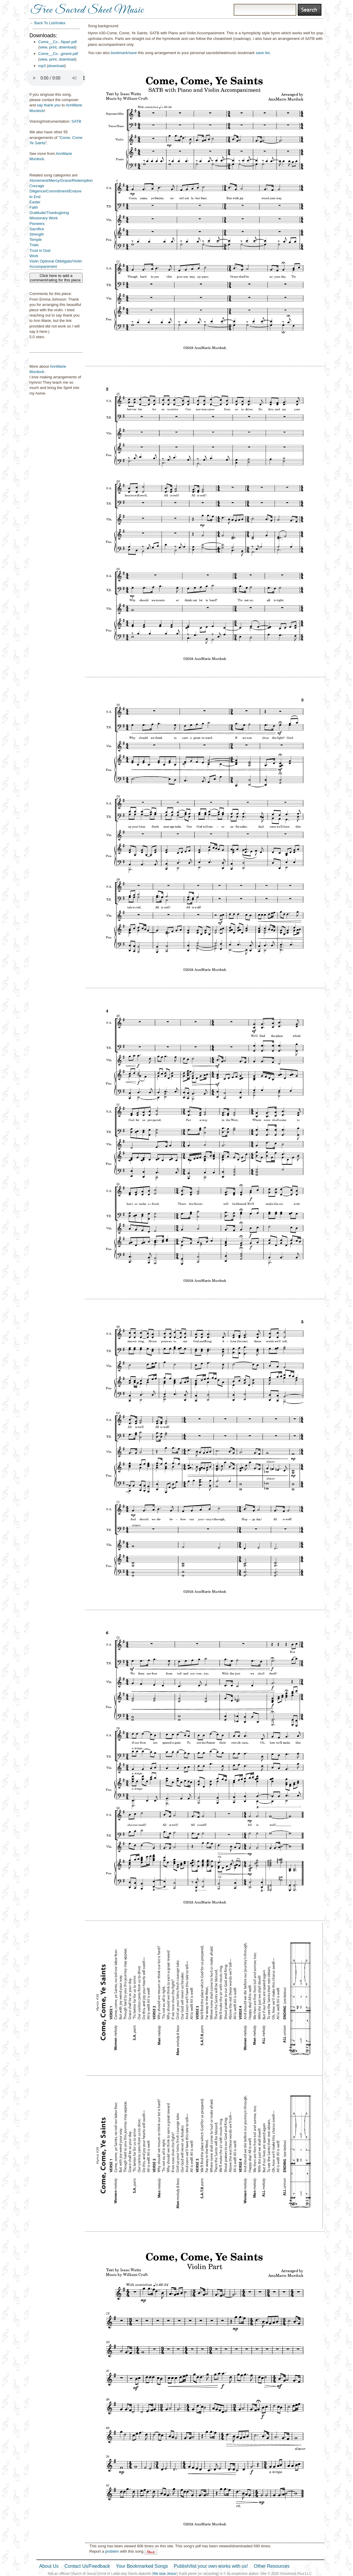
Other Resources (271, 2566)
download (67, 47)
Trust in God (40, 250)
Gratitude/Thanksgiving (49, 212)
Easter (35, 202)
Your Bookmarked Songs (142, 2566)
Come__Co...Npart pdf (57, 42)
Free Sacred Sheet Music (87, 10)
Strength (37, 234)
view (43, 47)
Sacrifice (37, 229)
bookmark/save (124, 53)
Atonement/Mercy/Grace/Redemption (61, 180)
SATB (76, 121)
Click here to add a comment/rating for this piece (56, 277)
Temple (36, 239)
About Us (49, 2566)
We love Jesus (164, 2574)
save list (263, 53)
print (52, 47)
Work (34, 256)
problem (112, 2551)
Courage (37, 186)
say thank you (49, 105)
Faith (34, 207)
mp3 (42, 66)
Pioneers (37, 223)
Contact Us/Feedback (87, 2566)
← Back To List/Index (48, 23)
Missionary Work (44, 218)
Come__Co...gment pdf (58, 53)
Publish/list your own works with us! (211, 2566)
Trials (34, 245)
